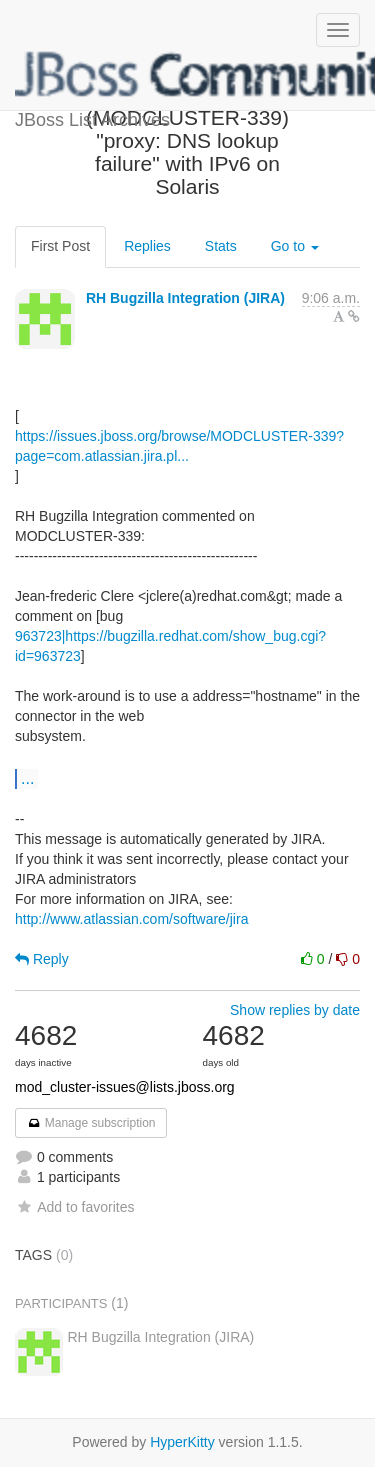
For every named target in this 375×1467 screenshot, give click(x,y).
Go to (295, 246)
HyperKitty (182, 1442)
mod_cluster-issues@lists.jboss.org (125, 1087)
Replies (147, 246)
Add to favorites (74, 1207)
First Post (60, 246)
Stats (221, 246)
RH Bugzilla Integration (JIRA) (185, 298)
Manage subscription (91, 1123)
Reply (42, 959)
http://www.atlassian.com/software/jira (131, 919)
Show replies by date (295, 1010)
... (27, 778)
